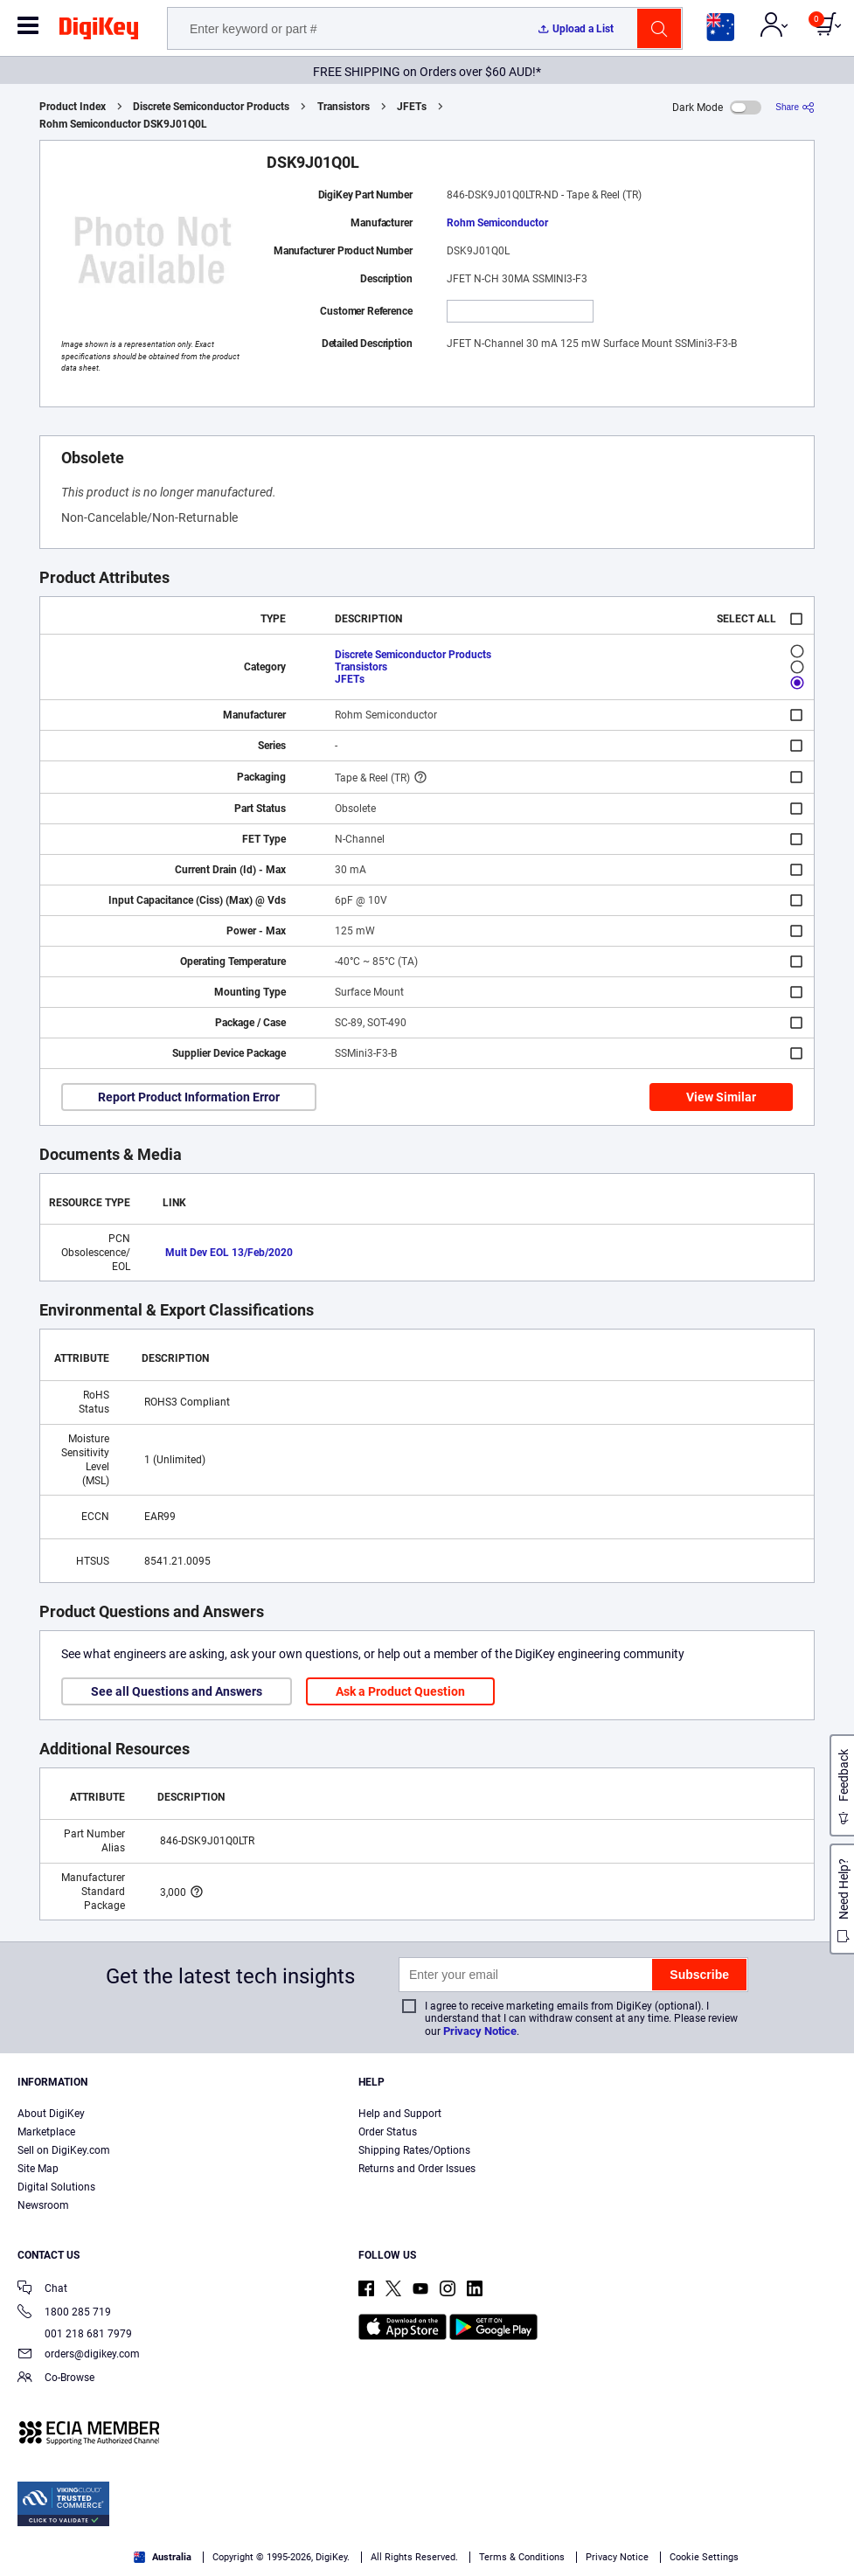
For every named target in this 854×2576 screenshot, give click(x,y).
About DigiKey (51, 2113)
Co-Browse (55, 2379)
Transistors (343, 107)
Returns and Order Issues (417, 2169)
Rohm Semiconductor (497, 223)
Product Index (72, 107)
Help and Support (399, 2113)
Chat (42, 2289)
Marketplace (46, 2132)
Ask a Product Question (400, 1691)
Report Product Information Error (189, 1097)
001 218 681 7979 (74, 2334)
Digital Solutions (56, 2187)
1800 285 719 (64, 2313)
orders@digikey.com (78, 2355)
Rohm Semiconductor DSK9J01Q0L (123, 124)
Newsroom (43, 2205)
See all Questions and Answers (176, 1691)
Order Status (387, 2132)
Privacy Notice (480, 2031)
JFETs (412, 107)
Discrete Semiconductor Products (211, 107)
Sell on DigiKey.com (63, 2150)
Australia (162, 2557)
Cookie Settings (704, 2557)
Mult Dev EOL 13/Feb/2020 (229, 1252)
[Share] (795, 107)
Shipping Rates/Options (414, 2150)
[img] (98, 31)
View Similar (721, 1097)
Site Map (38, 2169)
